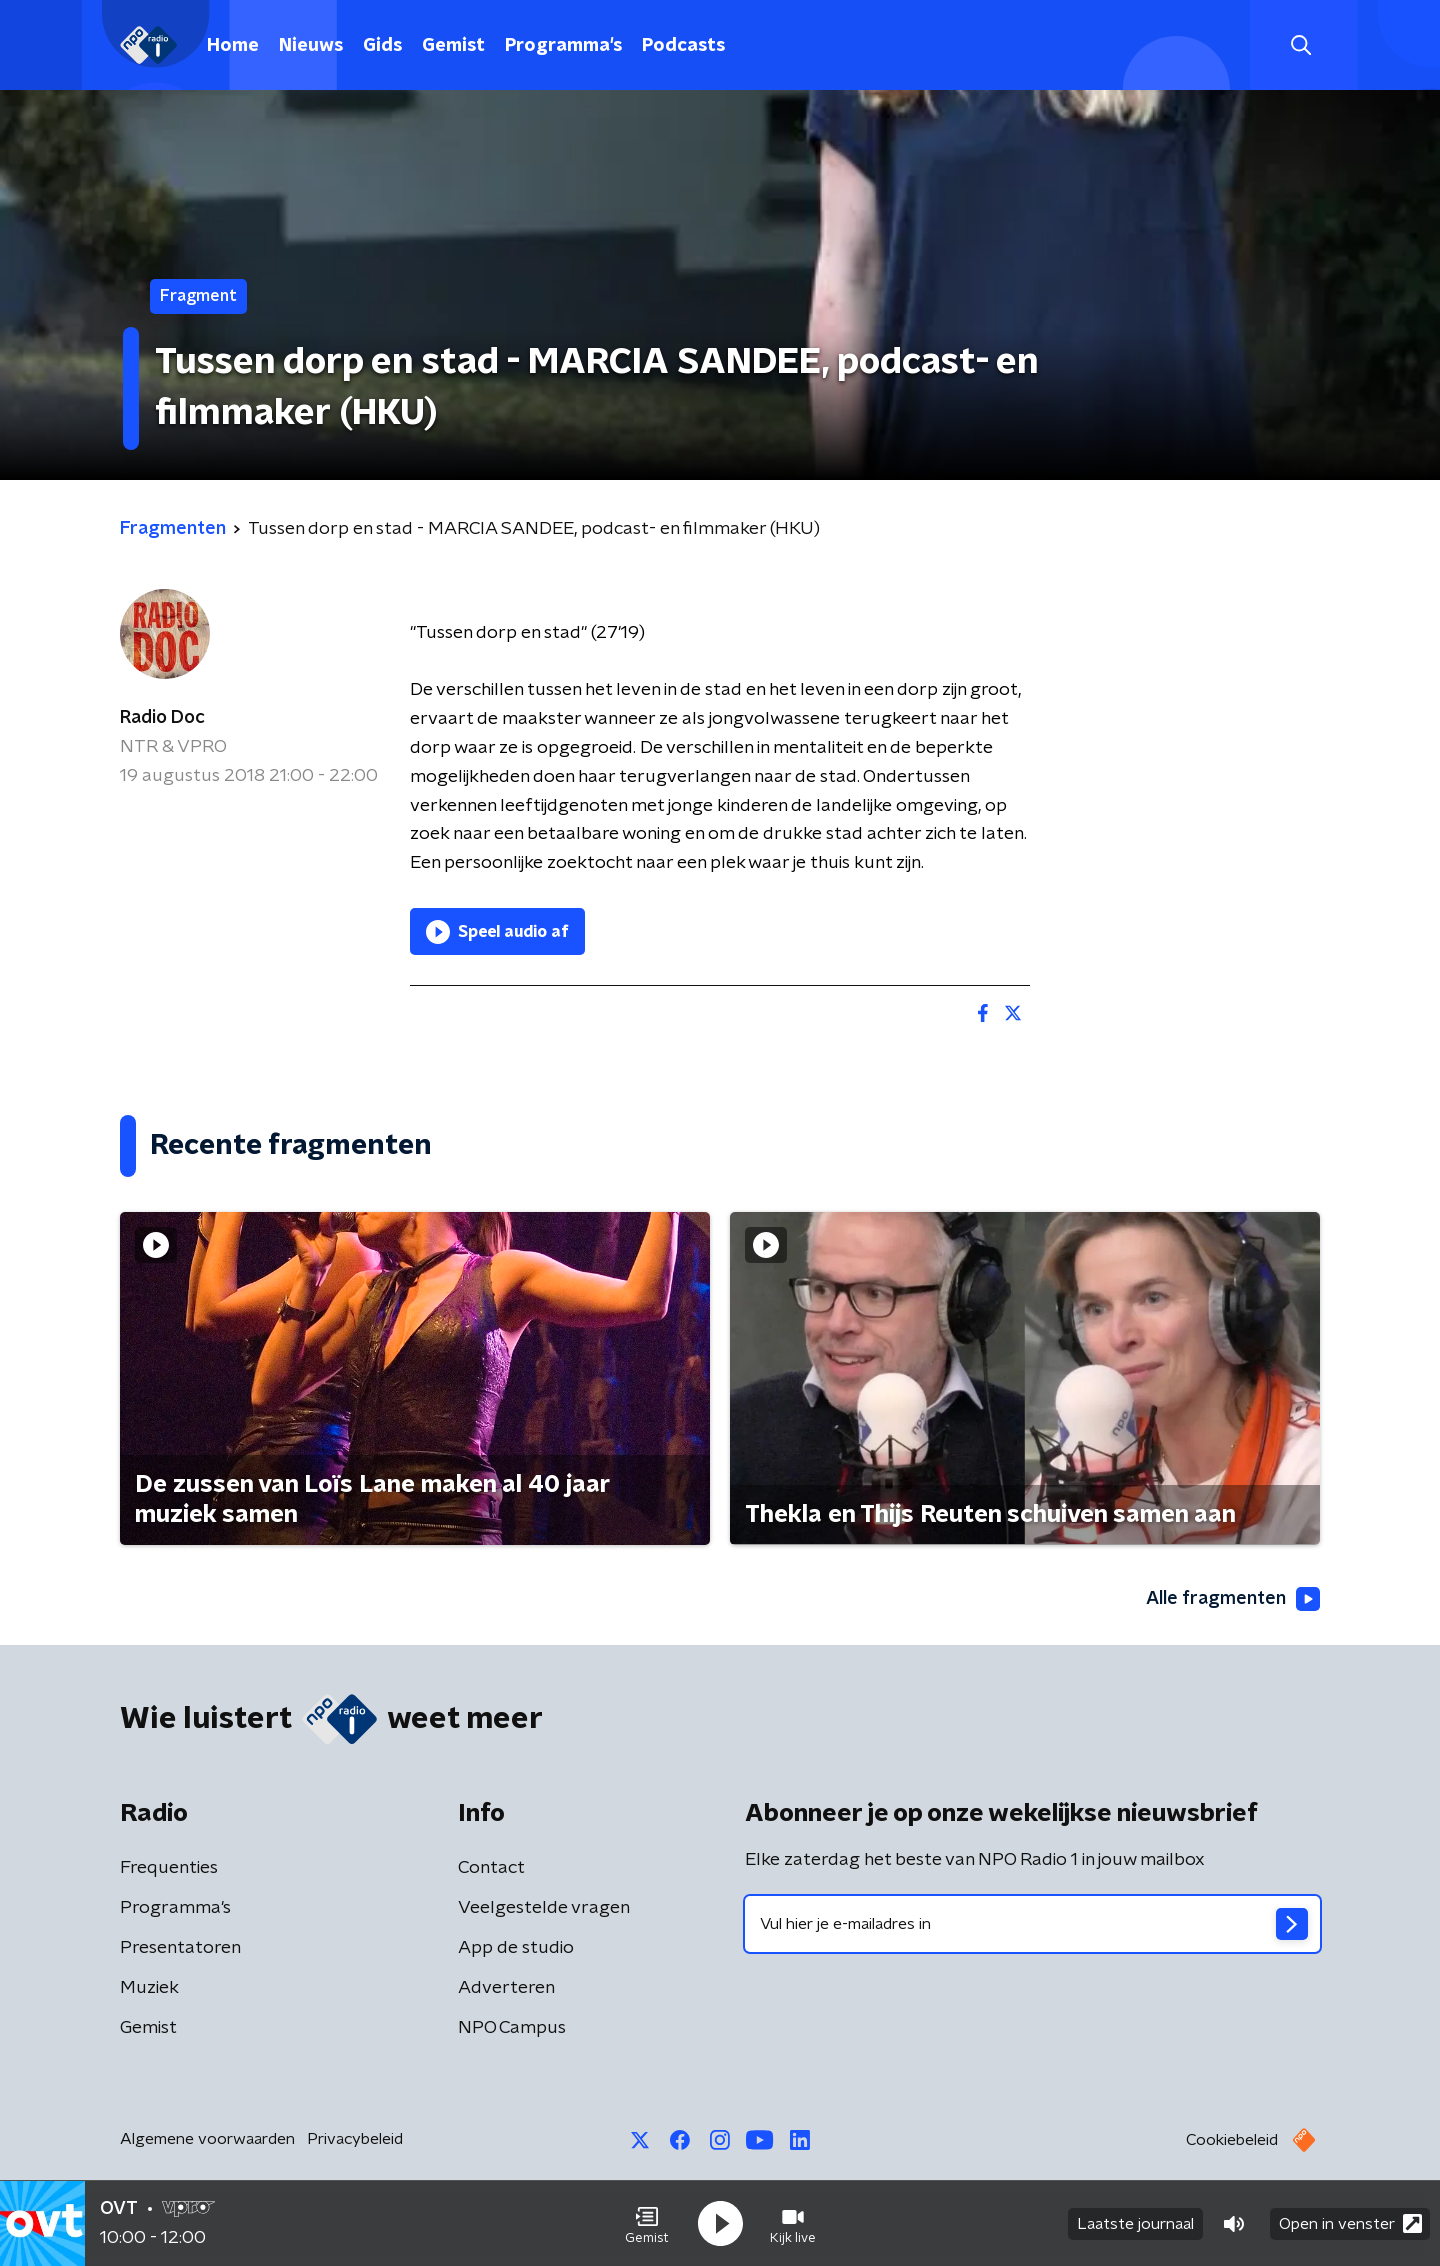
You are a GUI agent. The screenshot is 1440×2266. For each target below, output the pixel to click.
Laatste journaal (1135, 2224)
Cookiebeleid (1232, 2140)
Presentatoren (180, 1948)
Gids (382, 46)
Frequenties (169, 1868)
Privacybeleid (355, 2139)
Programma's (563, 46)
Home (233, 46)
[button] (647, 2224)
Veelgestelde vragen (544, 1908)
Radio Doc (162, 718)
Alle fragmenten (1233, 1599)
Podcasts (683, 46)
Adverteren (506, 1988)
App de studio (516, 1948)
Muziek (149, 1988)
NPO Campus (512, 2028)
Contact (491, 1868)
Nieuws (311, 46)
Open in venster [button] (1350, 2223)
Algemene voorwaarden (207, 2139)
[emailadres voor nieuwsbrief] (1032, 1924)
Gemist (453, 46)
